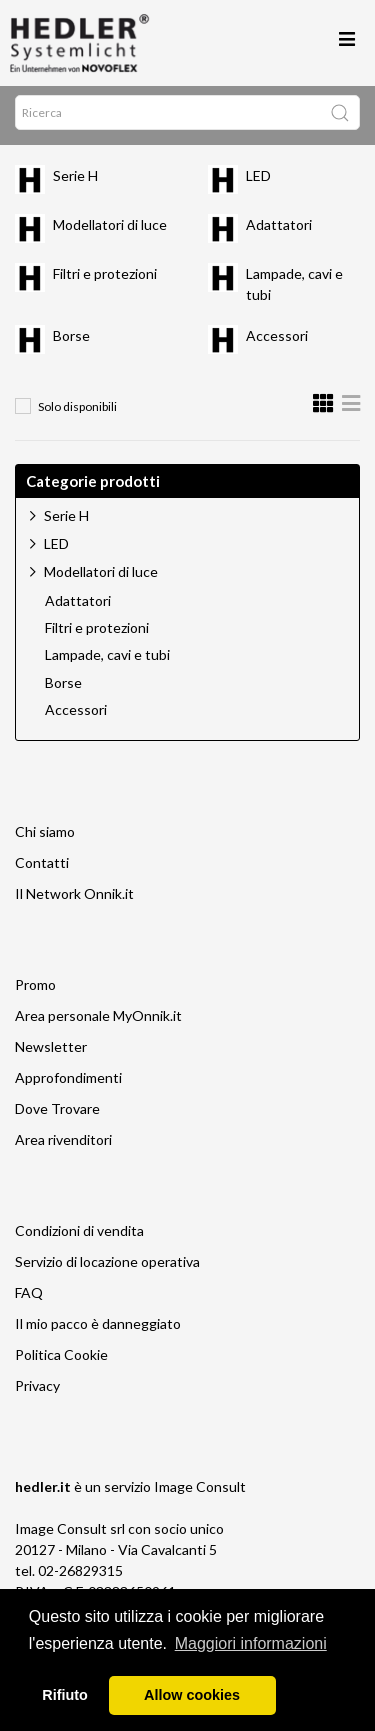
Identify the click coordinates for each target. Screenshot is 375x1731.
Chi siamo (45, 837)
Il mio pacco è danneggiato (98, 1329)
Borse (71, 341)
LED (258, 181)
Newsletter (51, 1052)
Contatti (42, 868)
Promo (35, 990)
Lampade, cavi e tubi (107, 661)
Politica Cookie (61, 1360)
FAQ (29, 1298)
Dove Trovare (57, 1114)
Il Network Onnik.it (74, 899)
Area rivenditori (63, 1145)
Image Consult (200, 1492)
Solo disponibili (77, 412)
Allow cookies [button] (192, 1695)
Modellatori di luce (110, 230)
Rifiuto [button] (65, 1695)
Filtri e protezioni (105, 279)
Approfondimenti (68, 1083)
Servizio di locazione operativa (107, 1267)
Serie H (75, 181)
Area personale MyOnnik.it (98, 1021)
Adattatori (279, 230)
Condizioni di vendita (79, 1236)
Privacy (37, 1391)
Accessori (277, 341)
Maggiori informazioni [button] (251, 1643)
